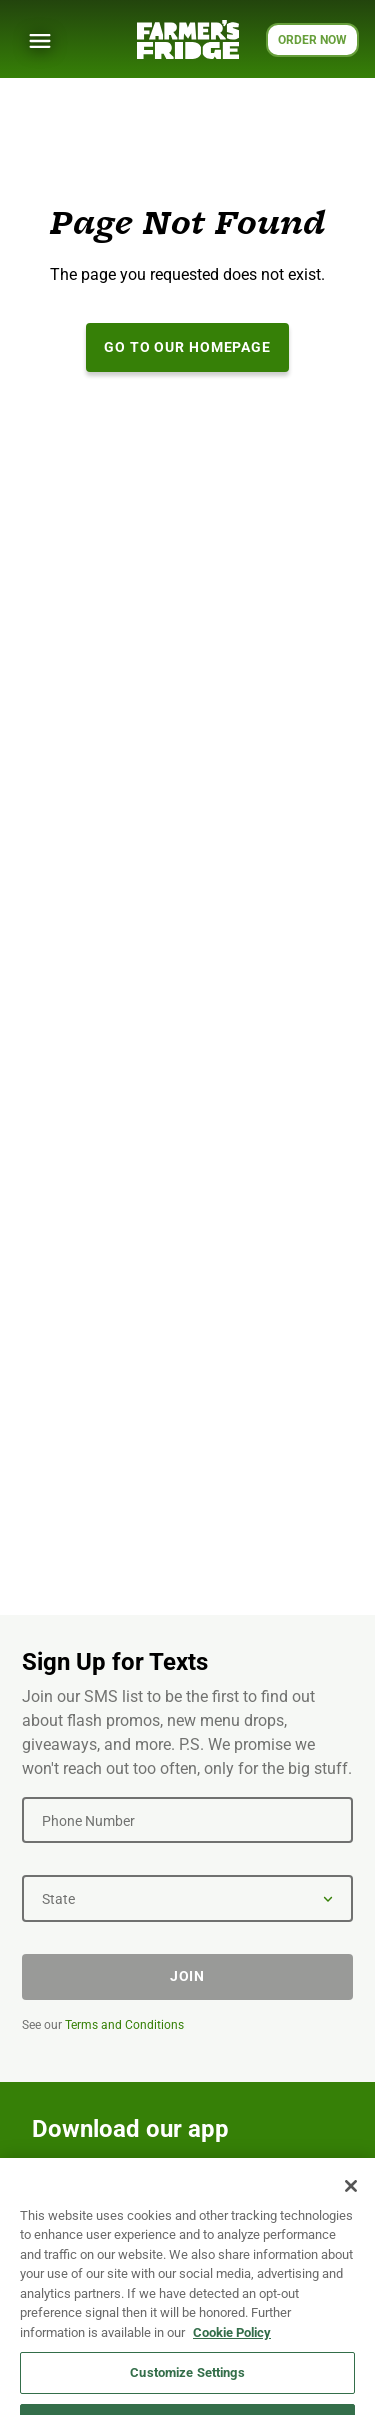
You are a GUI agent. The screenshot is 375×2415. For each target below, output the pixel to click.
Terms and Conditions (124, 2025)
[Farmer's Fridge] (188, 39)
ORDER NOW (312, 40)
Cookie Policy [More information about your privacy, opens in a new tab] (232, 2380)
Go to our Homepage (187, 347)
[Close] (351, 2233)
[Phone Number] (187, 1820)
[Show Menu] (40, 41)
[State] (187, 1898)
